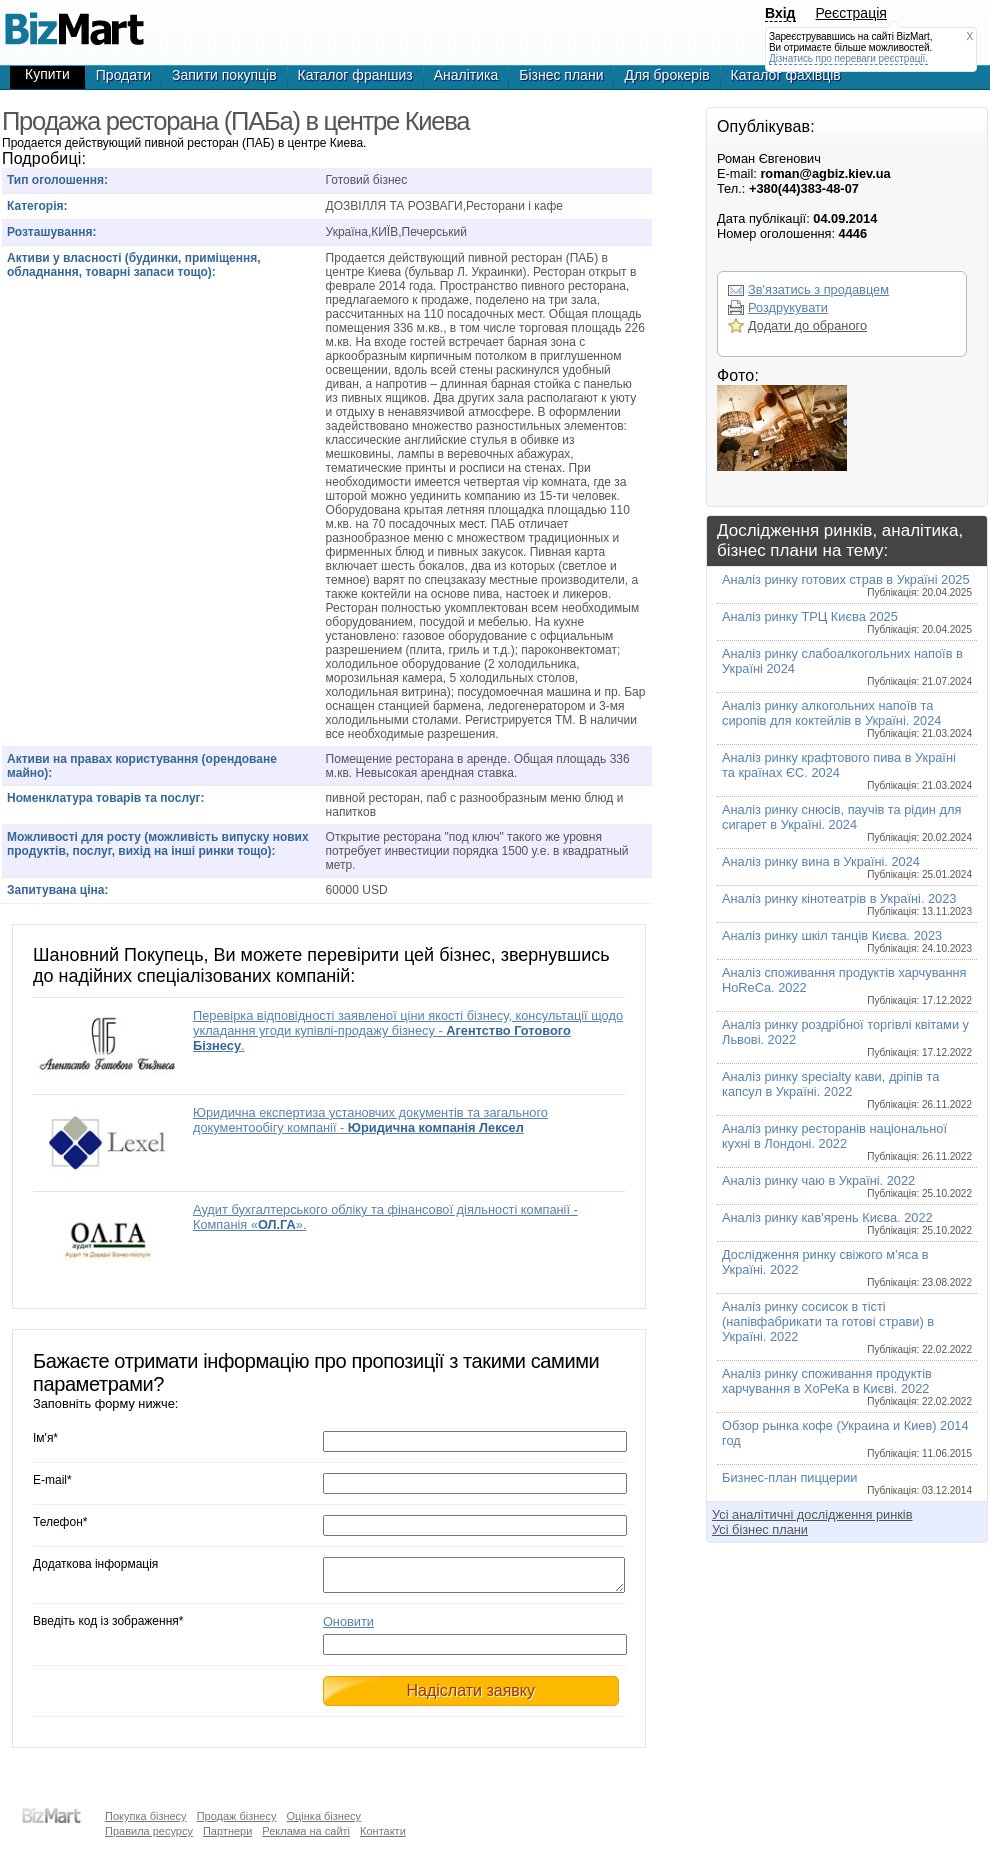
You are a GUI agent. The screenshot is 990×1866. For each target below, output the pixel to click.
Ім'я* (45, 1438)
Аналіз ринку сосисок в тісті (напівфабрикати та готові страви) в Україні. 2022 (847, 1327)
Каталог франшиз (355, 75)
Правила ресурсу (149, 1831)
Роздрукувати (788, 307)
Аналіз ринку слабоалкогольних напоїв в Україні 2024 (847, 666)
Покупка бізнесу (146, 1816)
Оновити (348, 1627)
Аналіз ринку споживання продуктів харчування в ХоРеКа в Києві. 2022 (847, 1386)
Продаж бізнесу (237, 1816)
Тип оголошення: (57, 180)
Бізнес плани (561, 75)
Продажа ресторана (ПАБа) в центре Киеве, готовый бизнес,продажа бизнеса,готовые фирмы (74, 20)
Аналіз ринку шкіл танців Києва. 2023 (847, 941)
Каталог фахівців (786, 75)
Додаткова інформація (95, 1564)
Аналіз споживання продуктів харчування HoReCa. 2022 (847, 985)
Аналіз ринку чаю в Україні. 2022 (847, 1186)
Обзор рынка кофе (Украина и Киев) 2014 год (847, 1438)
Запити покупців (224, 75)
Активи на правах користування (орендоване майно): (142, 766)
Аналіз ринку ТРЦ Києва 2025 (847, 622)
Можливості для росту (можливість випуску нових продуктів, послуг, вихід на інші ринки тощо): (158, 844)
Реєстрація (851, 13)
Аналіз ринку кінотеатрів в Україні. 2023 (847, 904)
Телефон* (60, 1522)
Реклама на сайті (306, 1831)
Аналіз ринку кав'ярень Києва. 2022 (847, 1223)
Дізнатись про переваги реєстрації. (848, 58)
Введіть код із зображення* (108, 1627)
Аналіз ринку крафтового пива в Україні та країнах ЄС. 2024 (847, 770)
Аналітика (466, 75)
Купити (47, 74)
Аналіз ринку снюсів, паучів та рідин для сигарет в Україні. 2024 (847, 822)
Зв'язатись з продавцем (818, 289)
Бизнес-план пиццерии (847, 1483)
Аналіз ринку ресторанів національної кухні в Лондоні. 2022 (847, 1141)
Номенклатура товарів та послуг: (106, 798)
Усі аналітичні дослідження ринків (812, 1514)
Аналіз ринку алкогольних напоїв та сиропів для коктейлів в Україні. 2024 (847, 718)
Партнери (227, 1831)
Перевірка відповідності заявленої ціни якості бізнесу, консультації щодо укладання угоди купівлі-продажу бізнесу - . (408, 1030)
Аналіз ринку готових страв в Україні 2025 (847, 585)
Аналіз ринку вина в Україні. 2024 (847, 867)
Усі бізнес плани (760, 1529)
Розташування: (51, 232)
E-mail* (52, 1480)
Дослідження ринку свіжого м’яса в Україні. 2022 (847, 1267)
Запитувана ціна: (57, 890)
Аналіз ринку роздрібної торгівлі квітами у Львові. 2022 (847, 1037)
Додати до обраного (807, 325)
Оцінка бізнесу (323, 1816)
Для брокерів (666, 75)
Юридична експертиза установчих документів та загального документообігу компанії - (370, 1120)
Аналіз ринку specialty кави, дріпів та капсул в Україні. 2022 (847, 1089)
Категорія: (37, 206)
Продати (123, 75)
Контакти (383, 1831)
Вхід (780, 13)
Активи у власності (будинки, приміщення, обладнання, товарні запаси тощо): (134, 265)
